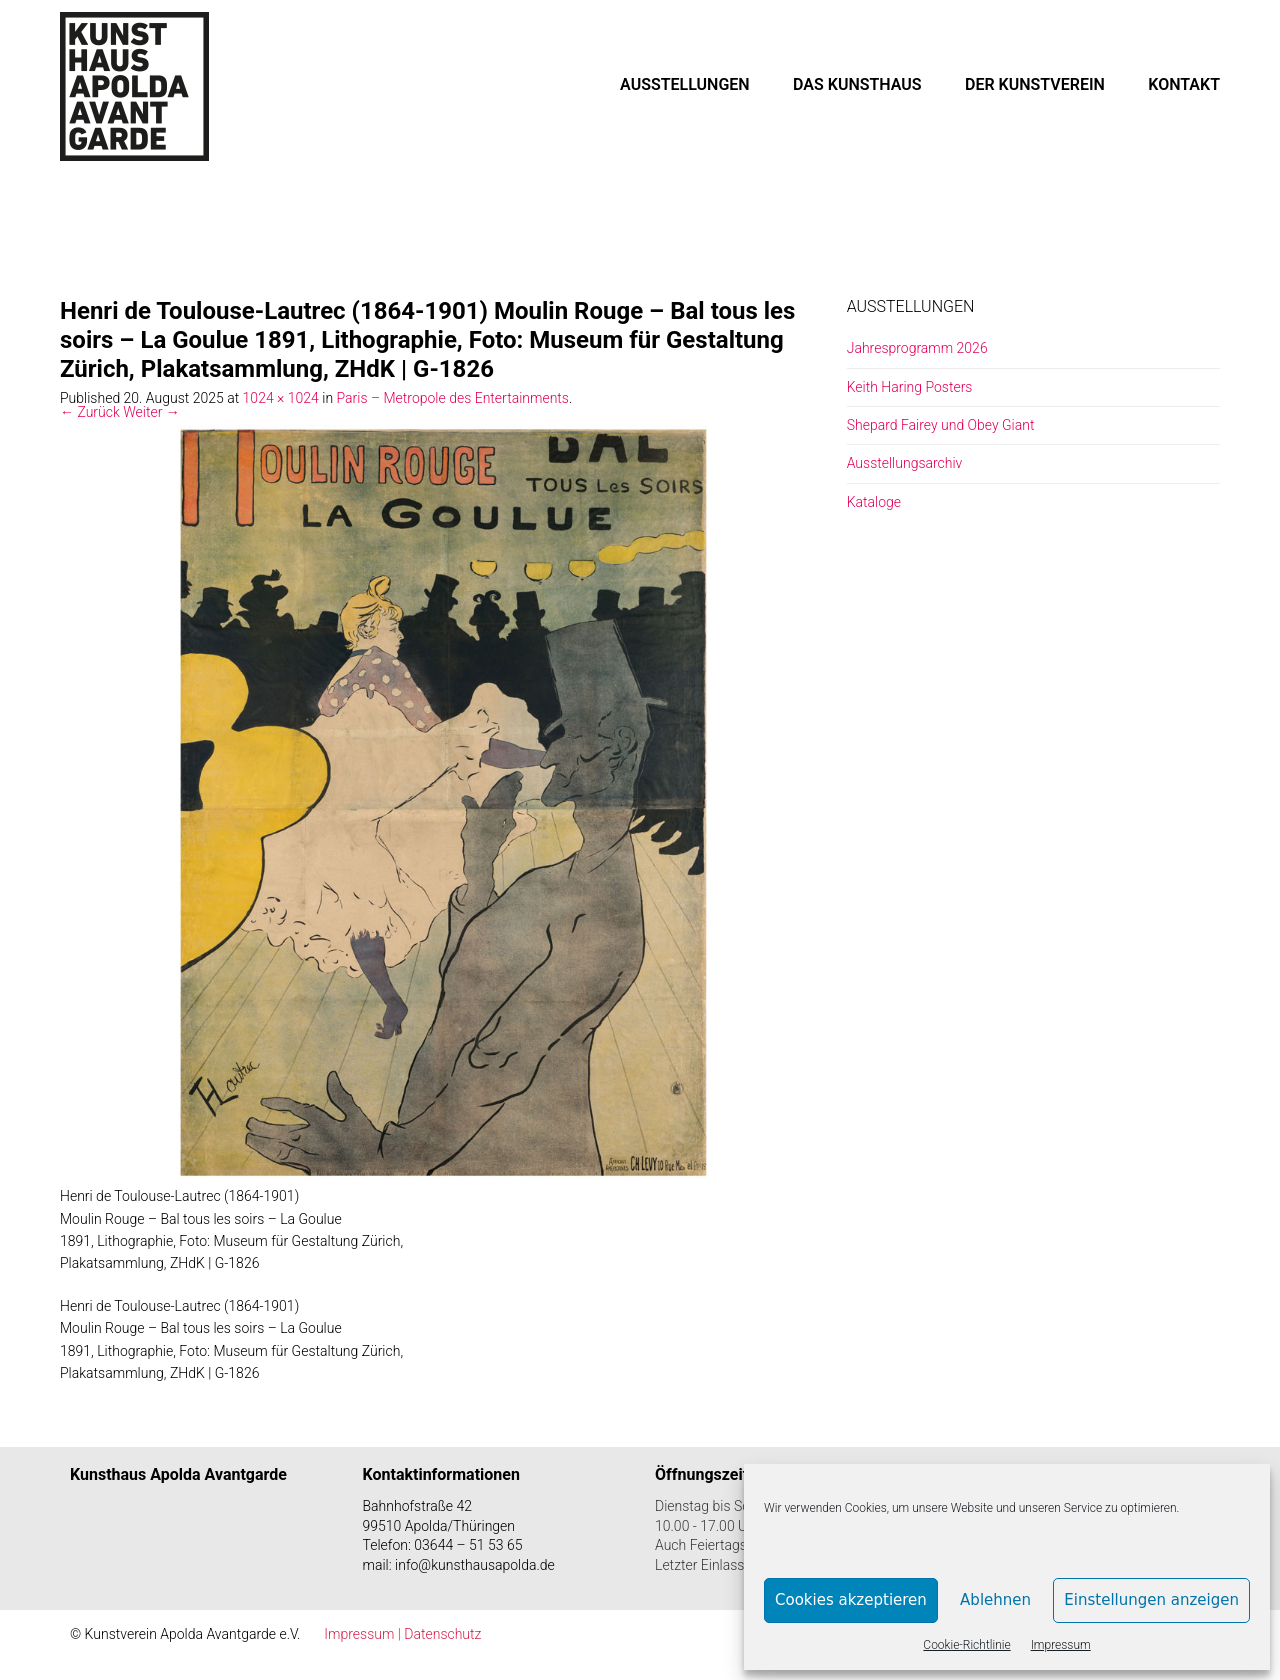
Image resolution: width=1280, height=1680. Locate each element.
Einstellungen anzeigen (1151, 1600)
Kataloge (874, 502)
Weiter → (151, 412)
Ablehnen (995, 1600)
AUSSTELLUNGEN (685, 84)
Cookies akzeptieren (851, 1600)
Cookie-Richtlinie (966, 1645)
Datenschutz (442, 1634)
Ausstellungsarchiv (905, 463)
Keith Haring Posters (910, 387)
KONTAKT (1184, 84)
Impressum (1061, 1645)
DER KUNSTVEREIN (1035, 84)
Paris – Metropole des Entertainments (453, 398)
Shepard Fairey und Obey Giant (941, 425)
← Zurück (90, 412)
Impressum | (364, 1634)
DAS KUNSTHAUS (857, 84)
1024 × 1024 (281, 398)
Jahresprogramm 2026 (917, 348)
